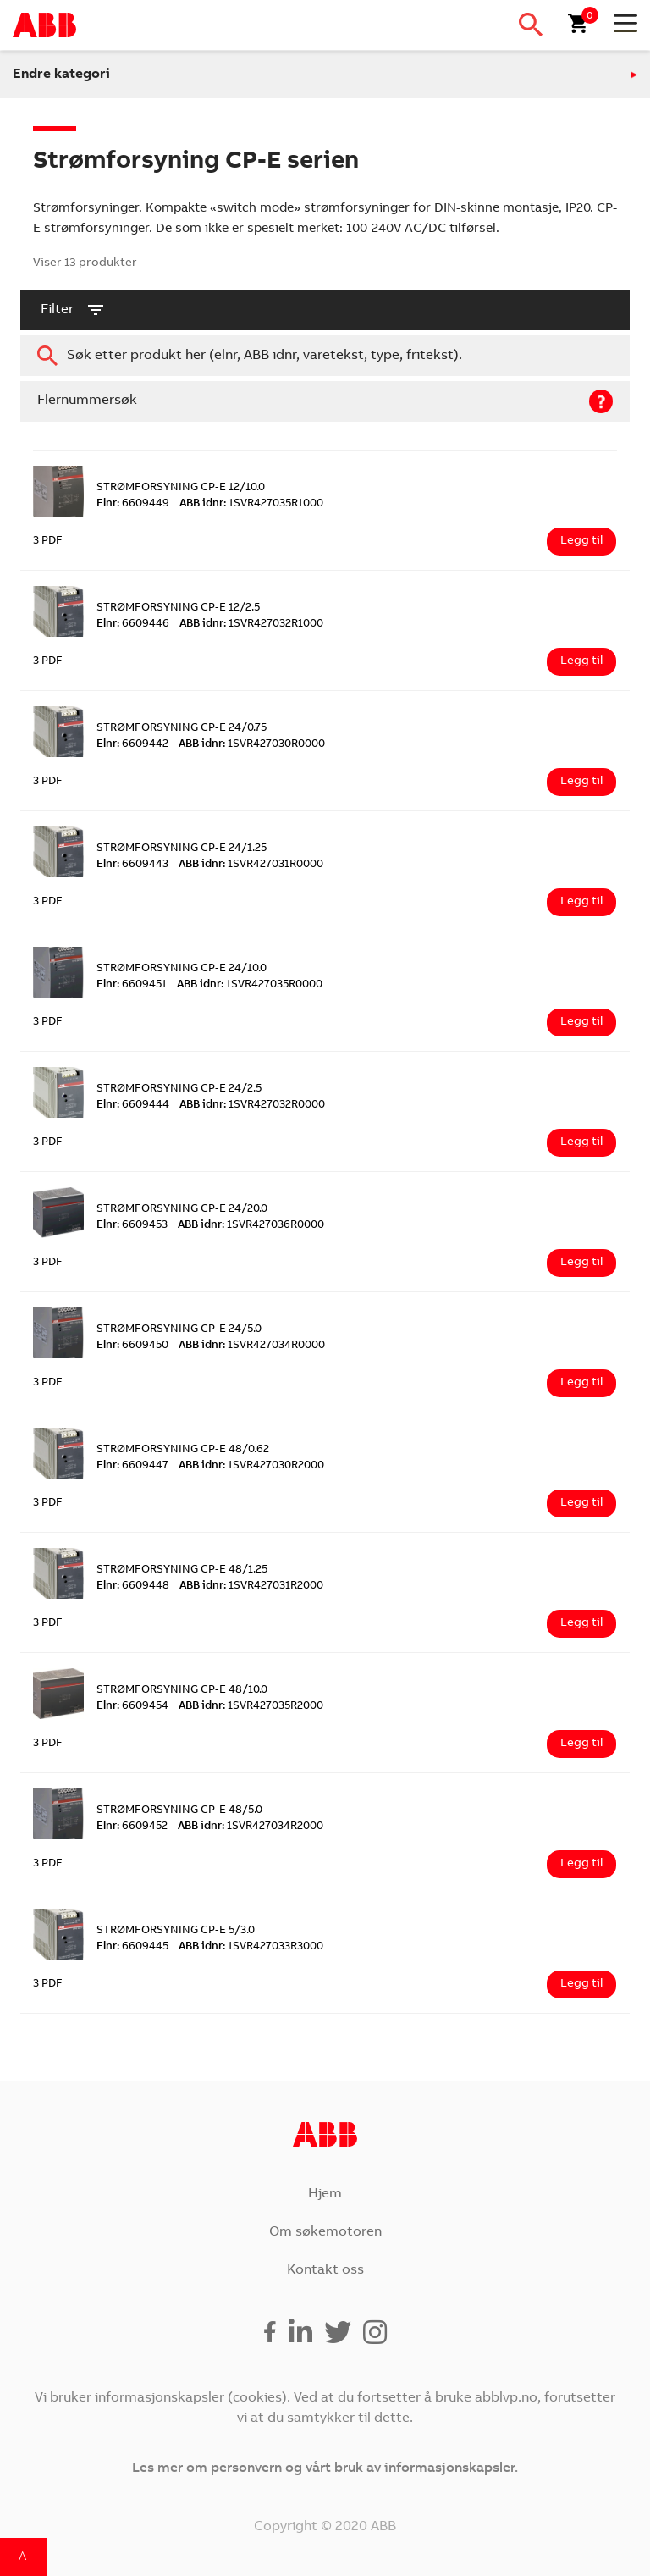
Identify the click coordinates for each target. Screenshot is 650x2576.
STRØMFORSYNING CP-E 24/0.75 (181, 728)
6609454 (132, 1706)
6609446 (132, 624)
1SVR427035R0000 (249, 985)
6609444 (132, 1105)
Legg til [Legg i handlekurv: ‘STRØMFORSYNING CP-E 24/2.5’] (581, 1142)
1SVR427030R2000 (251, 1466)
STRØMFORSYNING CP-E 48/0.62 (182, 1450)
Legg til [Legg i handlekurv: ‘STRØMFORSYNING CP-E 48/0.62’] (581, 1503)
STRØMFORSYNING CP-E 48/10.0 (181, 1690)
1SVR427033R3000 (251, 1947)
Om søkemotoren (325, 2232)
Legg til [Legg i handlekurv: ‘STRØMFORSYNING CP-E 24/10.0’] (581, 1022)
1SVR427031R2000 (251, 1586)
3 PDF (48, 541)
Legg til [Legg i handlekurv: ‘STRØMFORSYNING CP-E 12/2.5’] (581, 661)
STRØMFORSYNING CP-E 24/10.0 (181, 969)
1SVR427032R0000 (252, 1105)
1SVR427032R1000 (251, 624)
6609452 (132, 1826)
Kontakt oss (325, 2270)
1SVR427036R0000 (251, 1225)
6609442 (132, 744)
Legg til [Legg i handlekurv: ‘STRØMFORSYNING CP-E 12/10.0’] (581, 541)
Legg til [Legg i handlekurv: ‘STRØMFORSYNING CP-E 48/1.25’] (581, 1623)
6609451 (131, 985)
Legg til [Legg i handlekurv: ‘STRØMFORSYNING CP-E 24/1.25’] (581, 902)
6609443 (132, 865)
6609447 (132, 1466)
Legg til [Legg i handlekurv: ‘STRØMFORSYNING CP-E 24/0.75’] (581, 782)
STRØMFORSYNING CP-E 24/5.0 (179, 1329)
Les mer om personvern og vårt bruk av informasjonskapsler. (325, 2468)
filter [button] (73, 310)
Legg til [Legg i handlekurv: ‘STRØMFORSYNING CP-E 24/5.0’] (581, 1383)
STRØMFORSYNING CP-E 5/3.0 (175, 1931)
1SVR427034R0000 (252, 1346)
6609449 (132, 504)
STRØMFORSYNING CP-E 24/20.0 (181, 1209)
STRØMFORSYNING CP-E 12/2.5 (178, 608)
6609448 (132, 1586)
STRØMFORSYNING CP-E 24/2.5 (179, 1089)
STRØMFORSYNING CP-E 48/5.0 (179, 1810)
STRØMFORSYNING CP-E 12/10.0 (180, 488)
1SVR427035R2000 (251, 1706)
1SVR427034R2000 (250, 1826)
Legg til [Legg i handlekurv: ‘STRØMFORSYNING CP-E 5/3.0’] (581, 1984)
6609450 (132, 1346)
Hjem (325, 2194)
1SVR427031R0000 (251, 865)
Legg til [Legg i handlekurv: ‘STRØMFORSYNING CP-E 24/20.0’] (581, 1263)
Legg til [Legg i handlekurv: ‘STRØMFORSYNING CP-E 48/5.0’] (581, 1864)
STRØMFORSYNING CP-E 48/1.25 (181, 1570)
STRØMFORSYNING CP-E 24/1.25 (181, 848)
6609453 (132, 1225)
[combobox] (325, 355)
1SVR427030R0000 (252, 744)
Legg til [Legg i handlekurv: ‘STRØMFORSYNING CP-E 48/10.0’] (581, 1744)
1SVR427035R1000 (251, 504)
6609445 (132, 1947)
